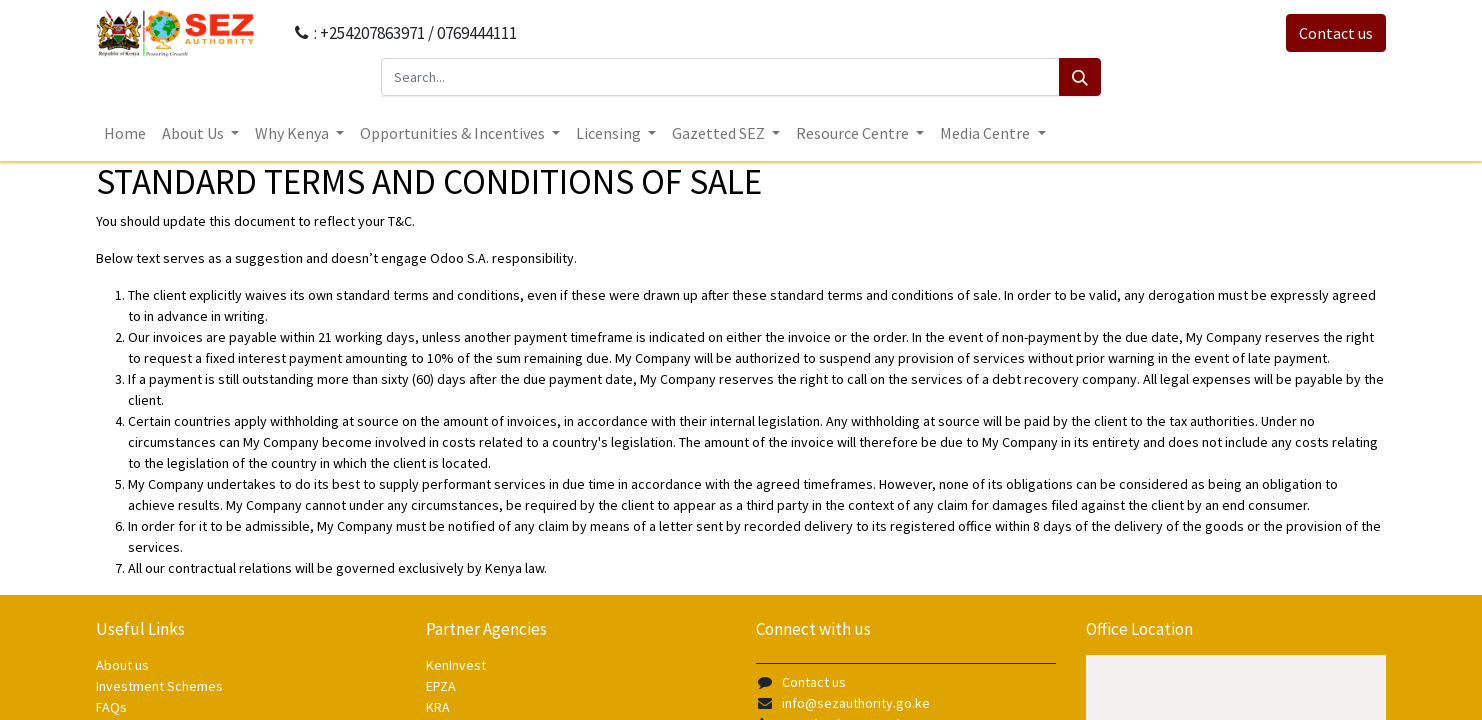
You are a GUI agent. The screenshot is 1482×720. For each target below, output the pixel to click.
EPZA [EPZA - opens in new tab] (441, 686)
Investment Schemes (161, 686)
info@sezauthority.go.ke (856, 703)
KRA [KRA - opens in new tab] (438, 707)
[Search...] (720, 77)
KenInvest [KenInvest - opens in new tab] (456, 665)
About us (122, 665)
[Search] (1080, 77)
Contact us (1336, 33)
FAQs (111, 707)
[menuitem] (125, 133)
